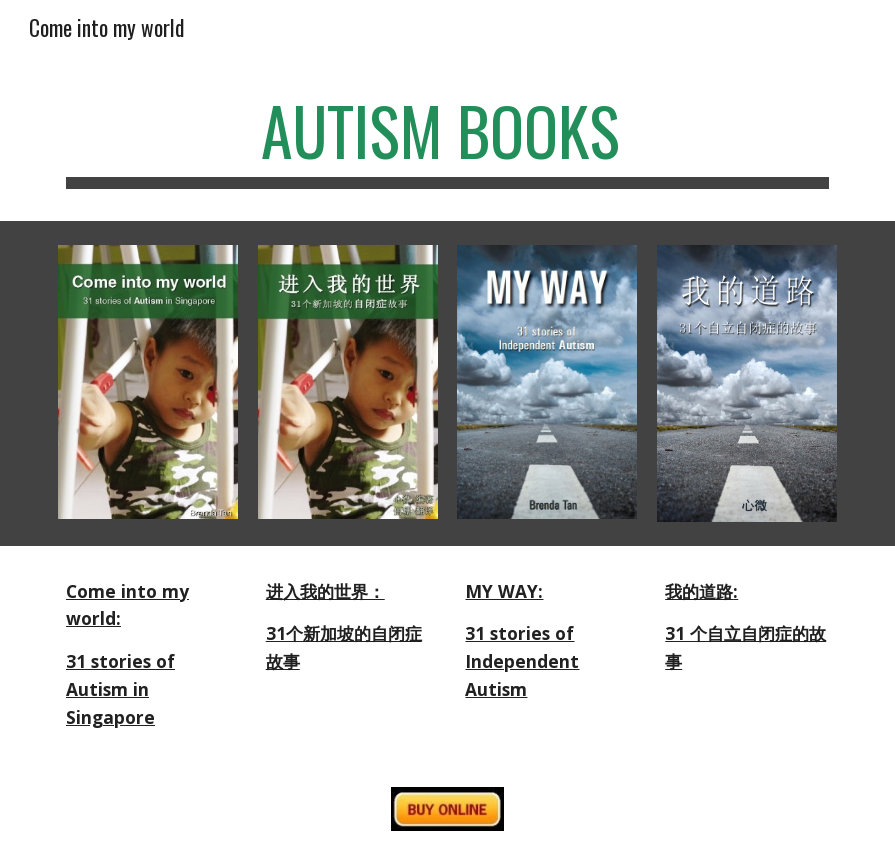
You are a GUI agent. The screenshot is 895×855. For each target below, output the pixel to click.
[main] (447, 140)
